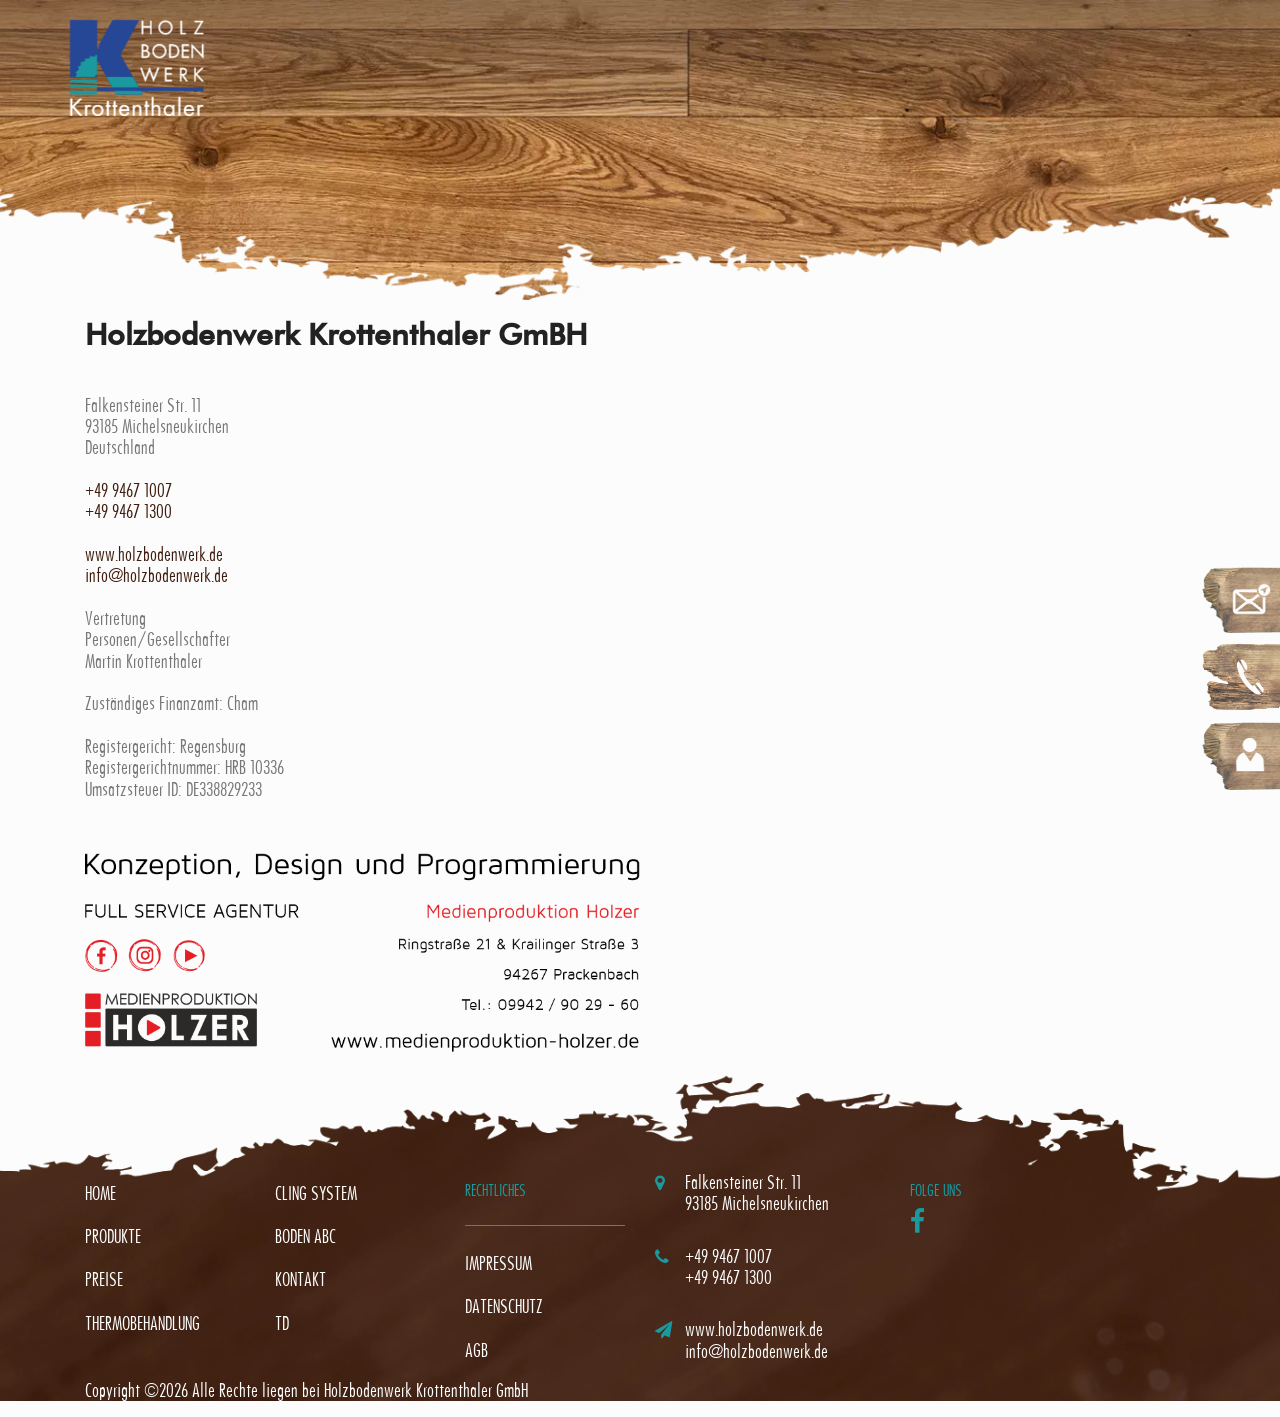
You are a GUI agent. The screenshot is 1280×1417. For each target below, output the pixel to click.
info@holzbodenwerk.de (156, 575)
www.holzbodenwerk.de (154, 554)
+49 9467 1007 (128, 490)
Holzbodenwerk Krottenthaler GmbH (426, 1390)
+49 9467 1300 (128, 511)
